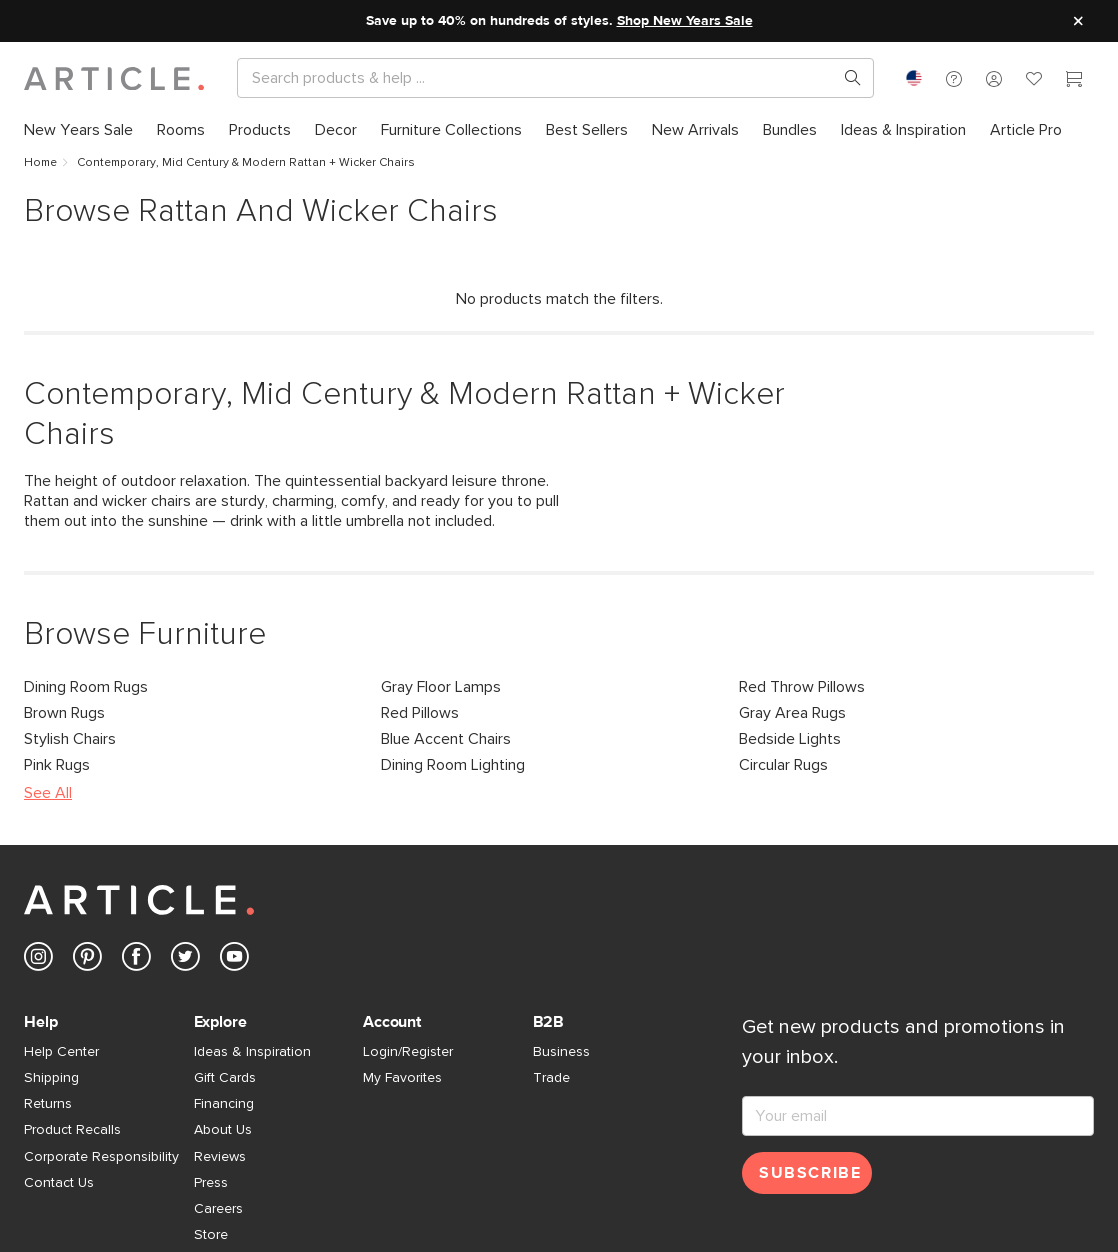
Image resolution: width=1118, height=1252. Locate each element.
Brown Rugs (64, 713)
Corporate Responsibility (101, 1157)
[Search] (539, 78)
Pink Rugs (57, 765)
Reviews (220, 1157)
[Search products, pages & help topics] (845, 78)
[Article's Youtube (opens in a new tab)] (234, 960)
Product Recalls (72, 1130)
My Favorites (402, 1078)
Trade (551, 1078)
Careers (218, 1209)
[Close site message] (1078, 21)
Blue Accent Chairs (446, 739)
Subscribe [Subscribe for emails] (810, 1173)
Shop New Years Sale (685, 21)
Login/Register (408, 1052)
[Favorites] (1034, 81)
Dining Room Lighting (453, 765)
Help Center (61, 1052)
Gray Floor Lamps (441, 687)
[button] (954, 78)
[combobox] (914, 78)
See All (48, 793)
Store (211, 1235)
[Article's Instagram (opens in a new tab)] (38, 960)
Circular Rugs (783, 765)
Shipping (51, 1078)
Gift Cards (225, 1078)
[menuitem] (84, 130)
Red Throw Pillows (802, 687)
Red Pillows (420, 713)
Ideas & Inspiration (252, 1052)
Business (561, 1052)
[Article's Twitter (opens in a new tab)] (185, 960)
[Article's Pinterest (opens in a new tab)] (87, 960)
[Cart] (1074, 81)
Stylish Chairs (70, 739)
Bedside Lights (790, 739)
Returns (48, 1104)
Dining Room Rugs (86, 687)
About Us (223, 1130)
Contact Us (59, 1183)
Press (211, 1183)
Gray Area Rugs (792, 713)
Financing (224, 1104)
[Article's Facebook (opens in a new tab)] (136, 960)
